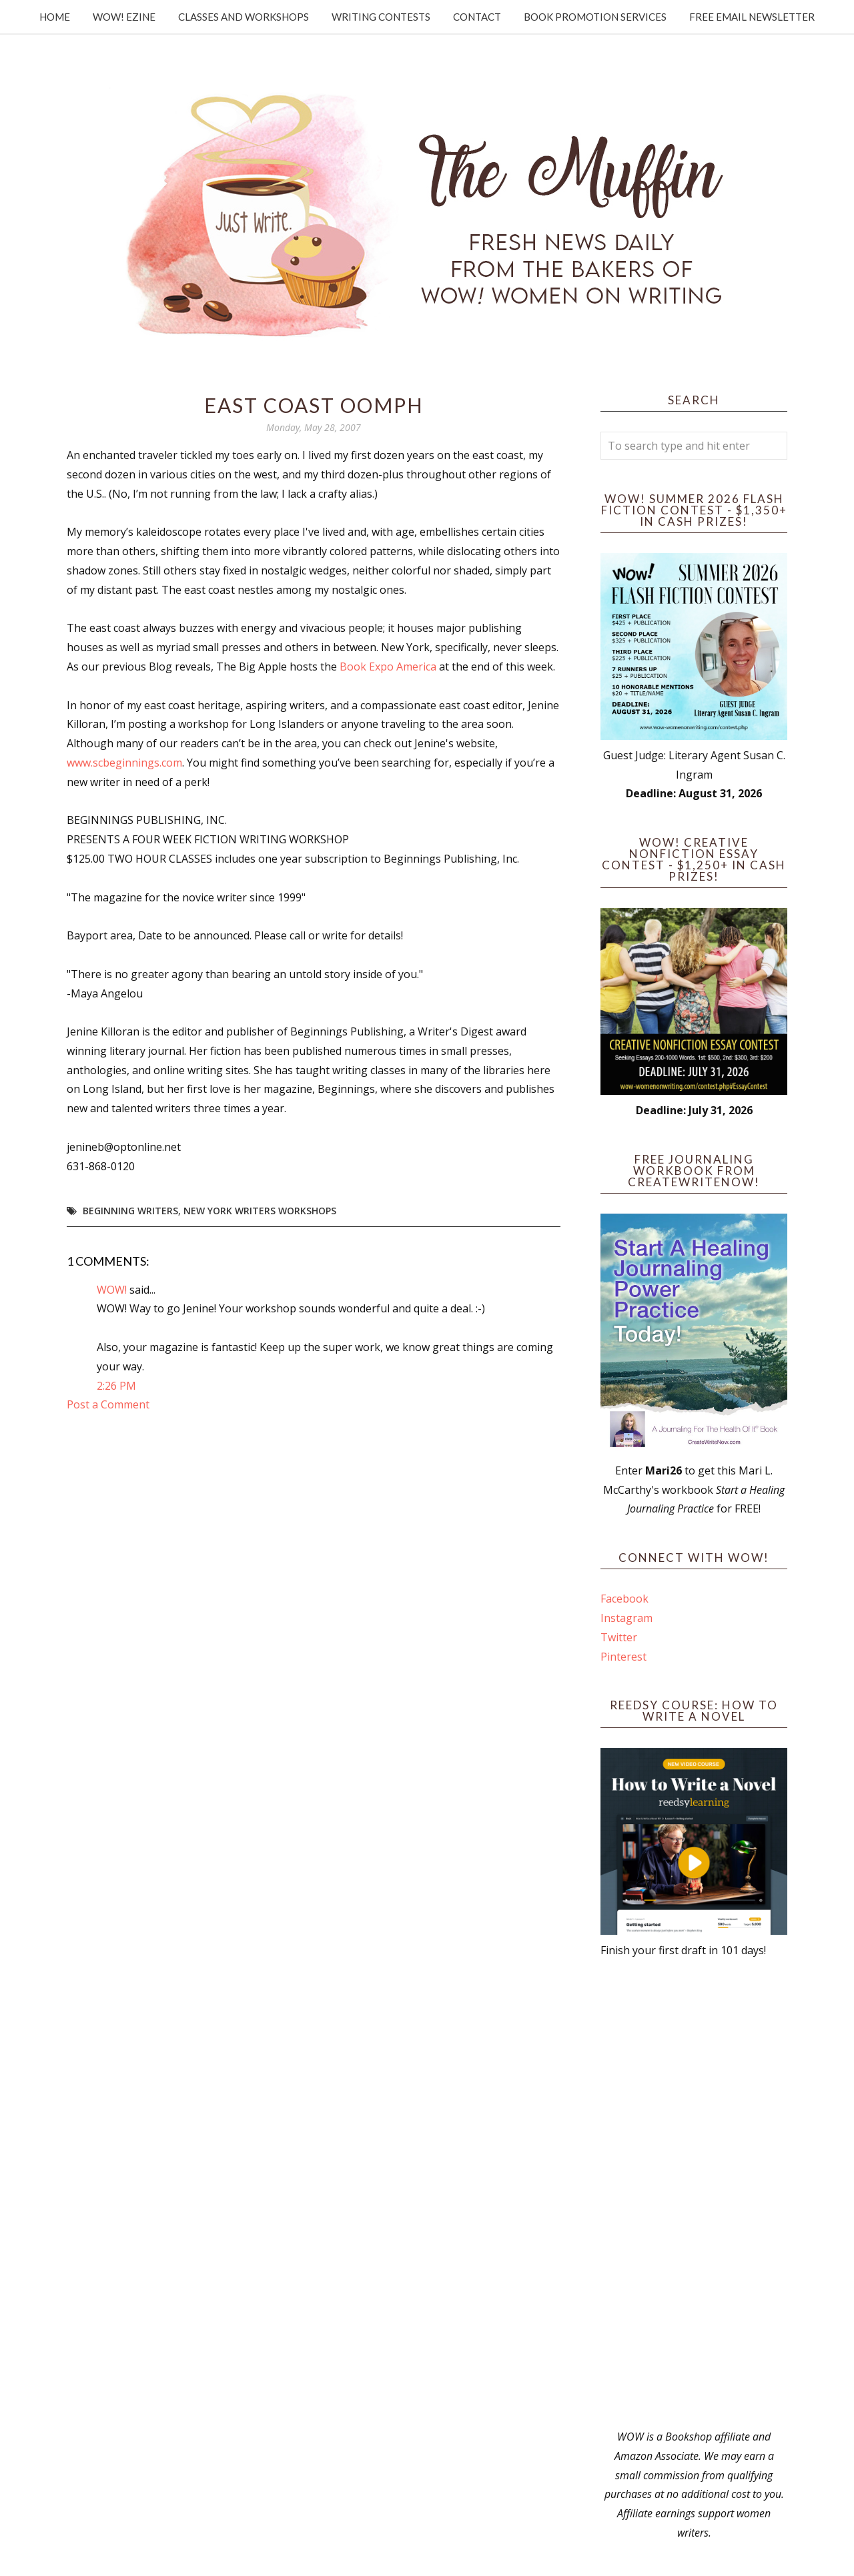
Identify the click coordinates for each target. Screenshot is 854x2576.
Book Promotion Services (595, 17)
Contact (477, 17)
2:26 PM (116, 1385)
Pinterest (623, 1656)
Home (54, 17)
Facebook (624, 1598)
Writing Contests (381, 17)
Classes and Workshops (243, 17)
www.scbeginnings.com (124, 762)
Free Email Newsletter (752, 17)
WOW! (112, 1289)
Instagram (626, 1618)
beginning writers (130, 1210)
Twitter (618, 1637)
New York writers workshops (259, 1210)
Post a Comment (108, 1404)
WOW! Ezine (124, 17)
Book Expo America (388, 666)
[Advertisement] (693, 2194)
